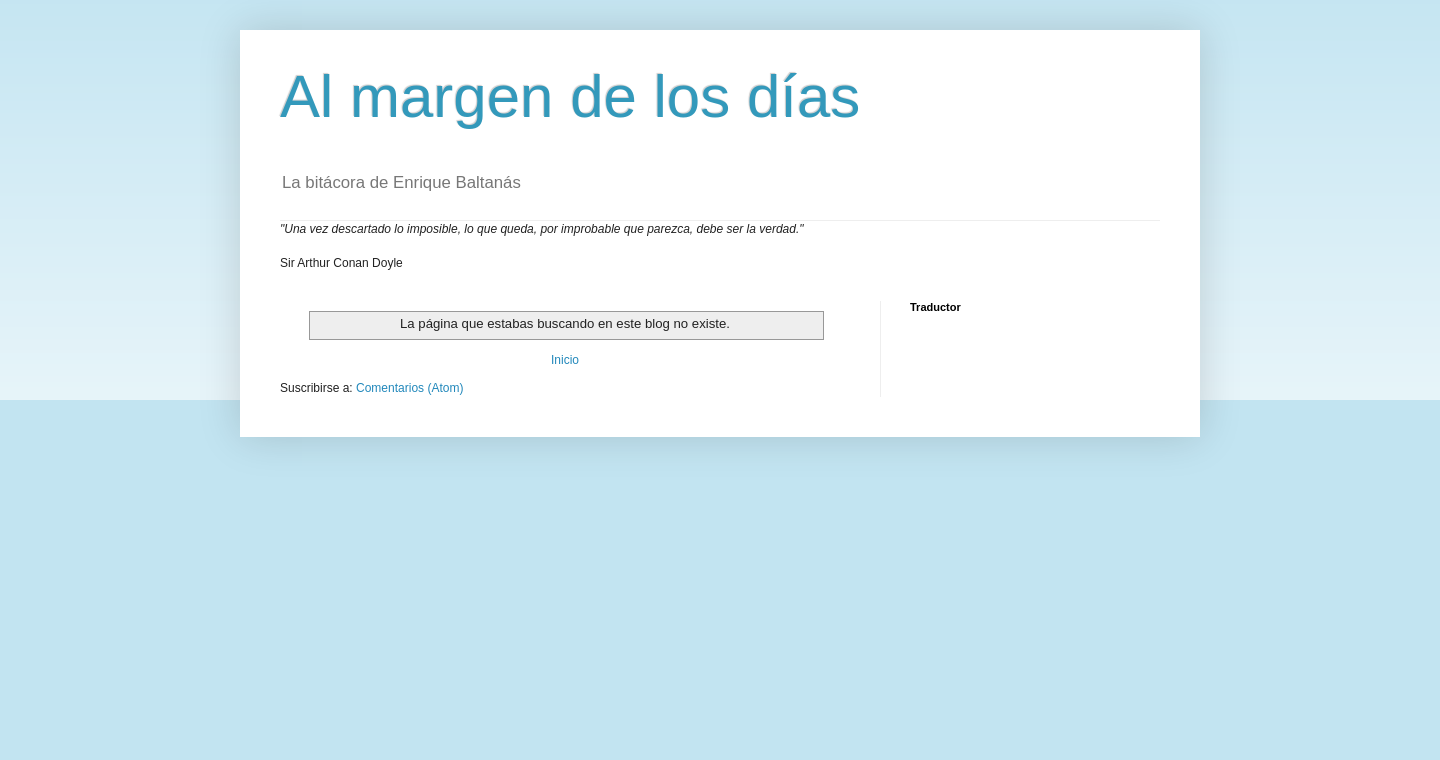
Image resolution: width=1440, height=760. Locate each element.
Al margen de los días (570, 96)
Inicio (565, 360)
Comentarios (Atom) (409, 388)
